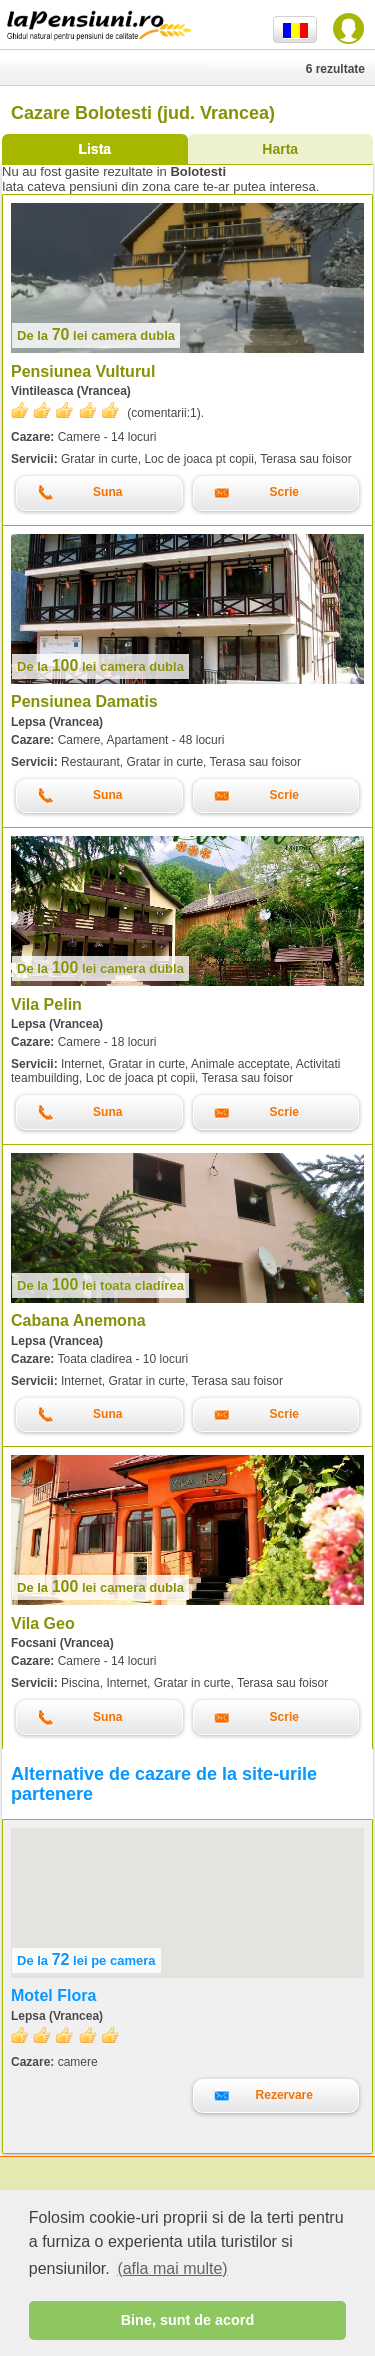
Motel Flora (53, 1995)
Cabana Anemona (78, 1320)
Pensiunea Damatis (84, 701)
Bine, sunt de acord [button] (188, 2320)
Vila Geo (43, 1623)
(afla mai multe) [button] (172, 2268)
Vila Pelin (46, 1004)
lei (96, 335)
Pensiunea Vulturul (83, 371)
